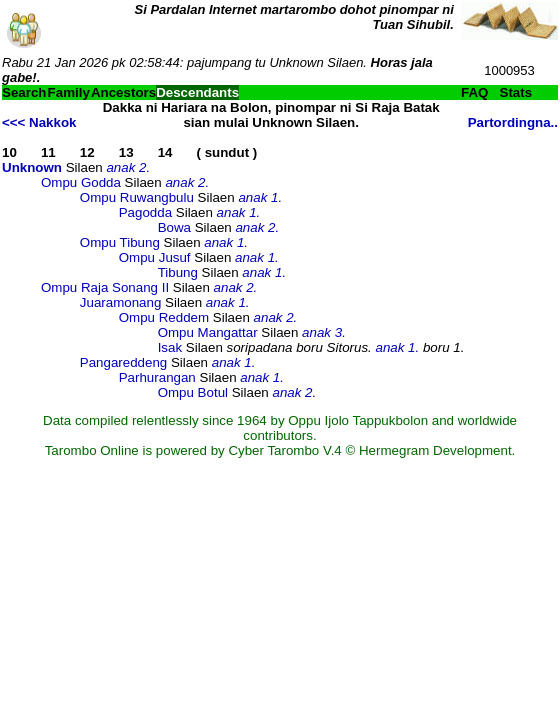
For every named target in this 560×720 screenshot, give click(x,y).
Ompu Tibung (120, 242)
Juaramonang (121, 302)
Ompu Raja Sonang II (105, 287)
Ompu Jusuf (155, 257)
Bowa (174, 227)
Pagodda (145, 212)
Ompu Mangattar (208, 332)
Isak (170, 347)
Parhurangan (157, 377)
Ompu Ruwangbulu (137, 197)
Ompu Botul (193, 392)
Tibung (178, 272)
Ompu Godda (81, 182)
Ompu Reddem (164, 317)
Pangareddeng (123, 362)
